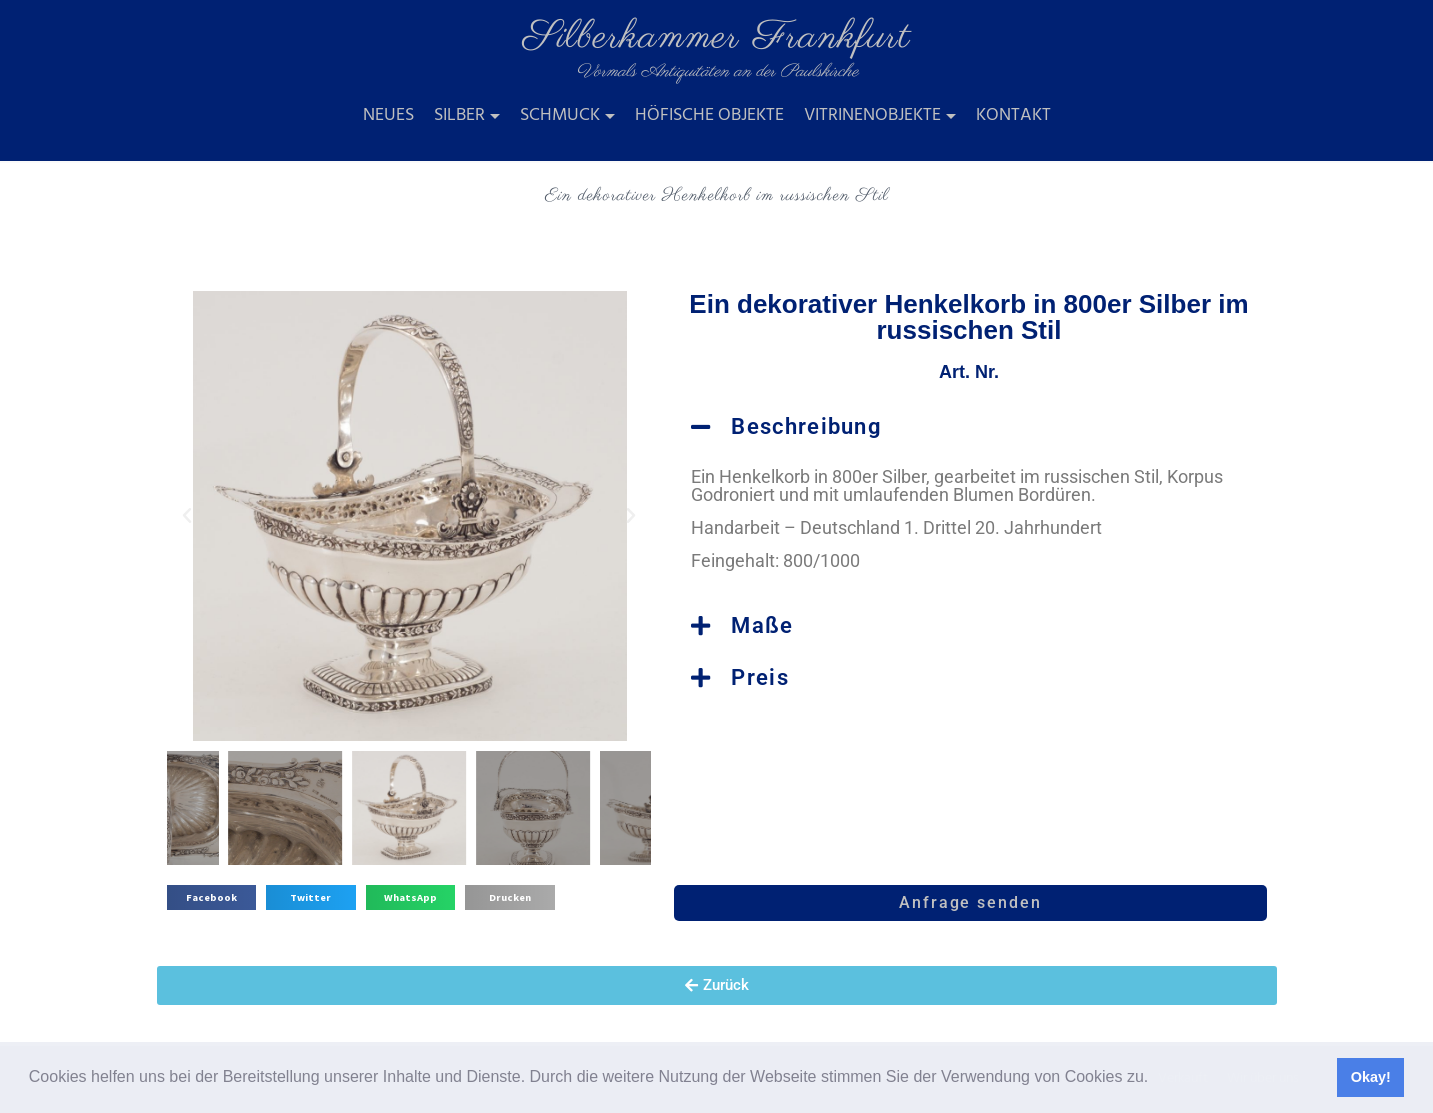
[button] (1156, 1079)
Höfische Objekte (709, 115)
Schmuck (560, 115)
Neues (388, 115)
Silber (459, 115)
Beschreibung (806, 426)
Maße (762, 625)
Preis (760, 677)
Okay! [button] (1371, 1077)
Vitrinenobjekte (872, 115)
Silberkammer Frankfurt (717, 37)
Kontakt (1013, 115)
